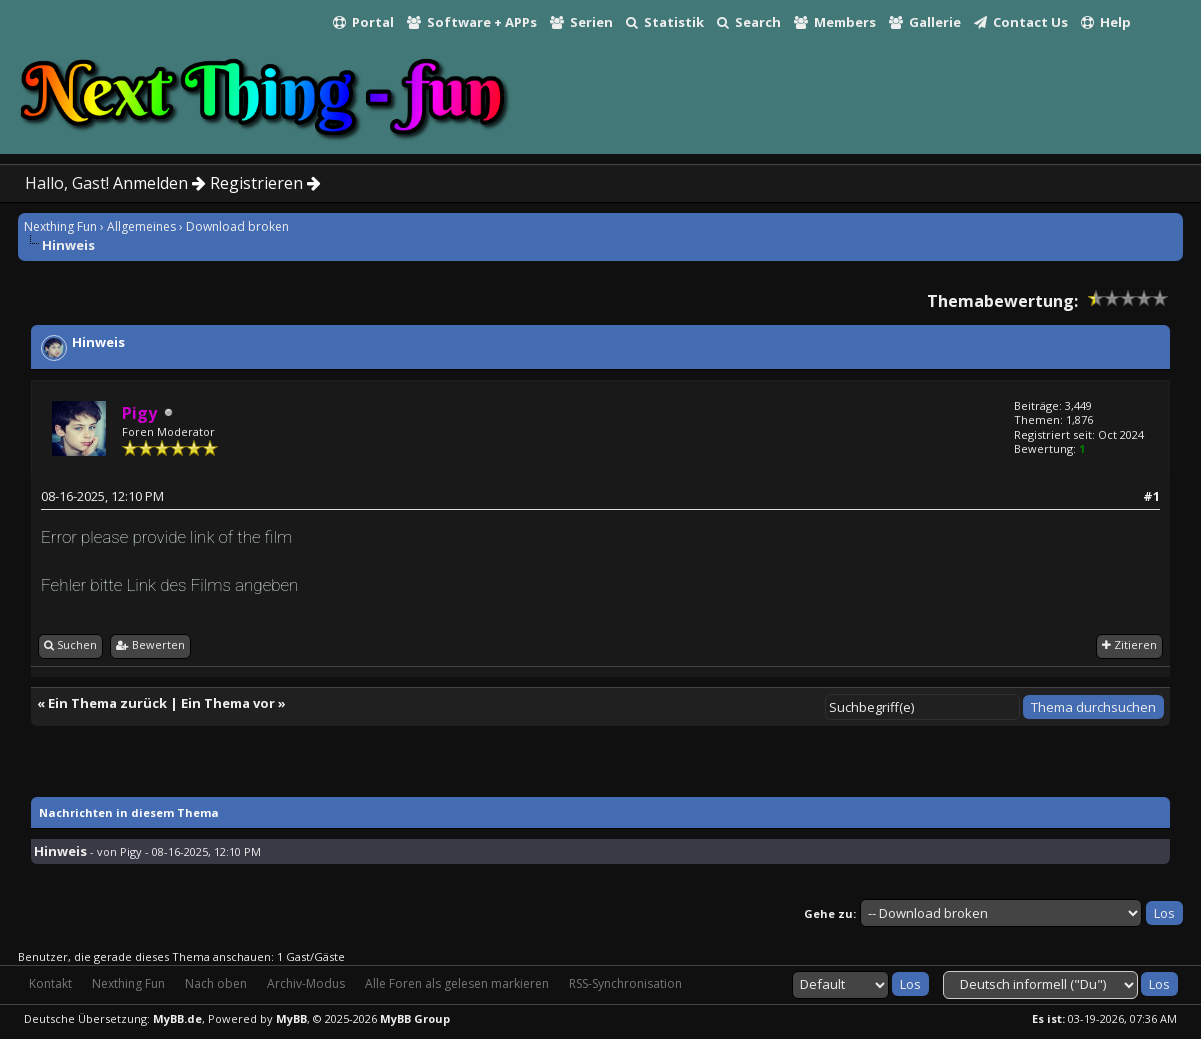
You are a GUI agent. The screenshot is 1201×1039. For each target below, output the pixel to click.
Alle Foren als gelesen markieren (457, 983)
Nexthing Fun (60, 226)
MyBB (291, 1018)
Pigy (131, 851)
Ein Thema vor (228, 703)
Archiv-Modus (306, 983)
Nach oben (216, 983)
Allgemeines (141, 226)
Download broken (237, 226)
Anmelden (159, 183)
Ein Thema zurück (107, 703)
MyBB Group (415, 1018)
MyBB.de (177, 1018)
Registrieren (265, 183)
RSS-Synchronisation (625, 983)
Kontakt (50, 983)
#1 (1151, 496)
